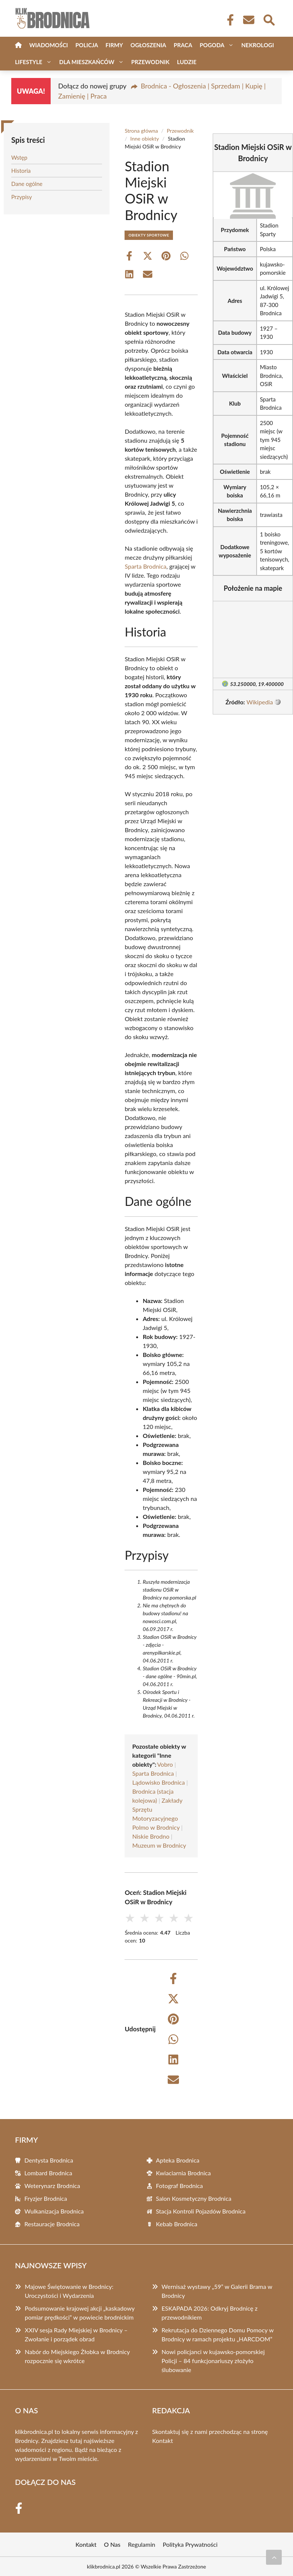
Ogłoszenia (148, 45)
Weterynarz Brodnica (52, 2185)
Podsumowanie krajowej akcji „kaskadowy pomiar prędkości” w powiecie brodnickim (80, 2313)
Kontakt (162, 2440)
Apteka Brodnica (178, 2160)
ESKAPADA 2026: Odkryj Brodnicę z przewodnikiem (210, 2313)
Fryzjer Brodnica (45, 2198)
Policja (86, 45)
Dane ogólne (26, 183)
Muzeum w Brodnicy (159, 1845)
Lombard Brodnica (48, 2172)
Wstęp (19, 157)
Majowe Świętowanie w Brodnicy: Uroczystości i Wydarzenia (69, 2291)
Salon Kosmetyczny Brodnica (193, 2198)
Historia (21, 170)
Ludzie (187, 61)
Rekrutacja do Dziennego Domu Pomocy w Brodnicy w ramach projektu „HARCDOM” (218, 2334)
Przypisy (21, 196)
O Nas (112, 2544)
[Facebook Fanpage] (228, 19)
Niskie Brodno (150, 1836)
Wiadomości (48, 45)
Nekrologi (257, 45)
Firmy (114, 45)
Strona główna (141, 130)
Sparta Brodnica (145, 566)
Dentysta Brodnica (48, 2160)
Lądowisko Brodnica (158, 1782)
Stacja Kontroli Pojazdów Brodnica (201, 2211)
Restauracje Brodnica (52, 2223)
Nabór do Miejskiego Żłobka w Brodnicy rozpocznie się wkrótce (77, 2356)
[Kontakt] (248, 19)
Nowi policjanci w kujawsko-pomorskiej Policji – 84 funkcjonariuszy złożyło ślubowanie (213, 2360)
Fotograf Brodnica (179, 2185)
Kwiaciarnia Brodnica (183, 2172)
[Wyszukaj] (268, 19)
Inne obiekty (144, 138)
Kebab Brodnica (176, 2223)
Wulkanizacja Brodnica (54, 2211)
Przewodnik (150, 61)
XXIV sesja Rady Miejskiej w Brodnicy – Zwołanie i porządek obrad (76, 2334)
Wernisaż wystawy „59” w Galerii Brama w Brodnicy (217, 2291)
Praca (183, 45)
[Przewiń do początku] (274, 2557)
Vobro (165, 1764)
